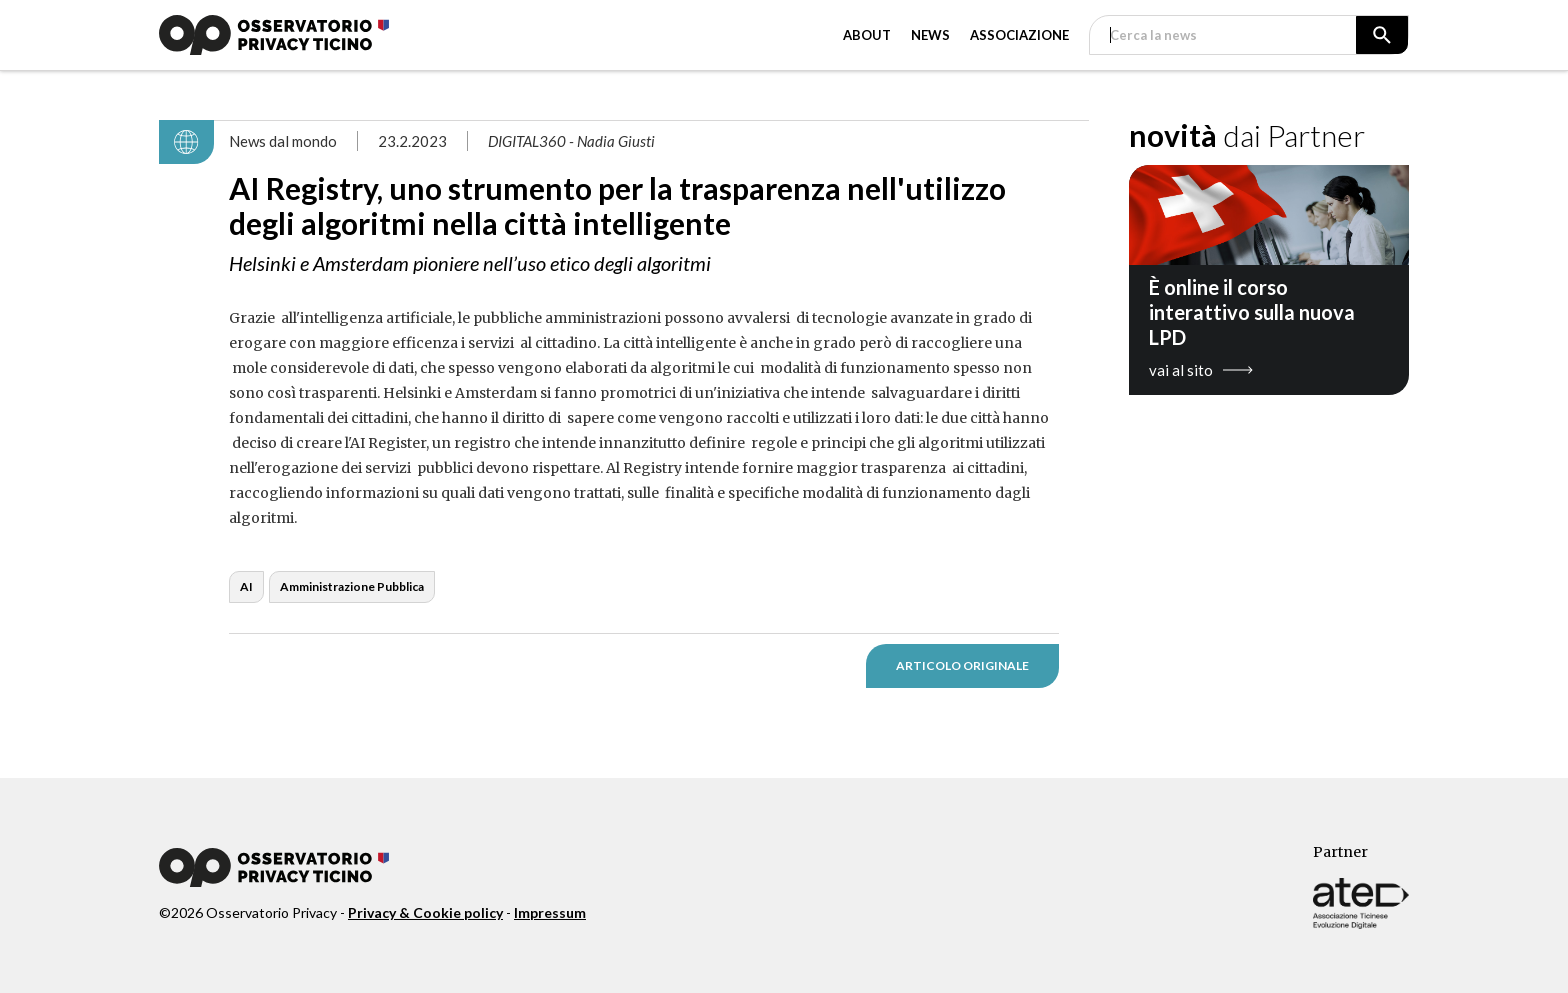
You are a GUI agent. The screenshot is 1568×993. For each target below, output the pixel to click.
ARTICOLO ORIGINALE (962, 665)
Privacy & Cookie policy (425, 912)
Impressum (550, 912)
